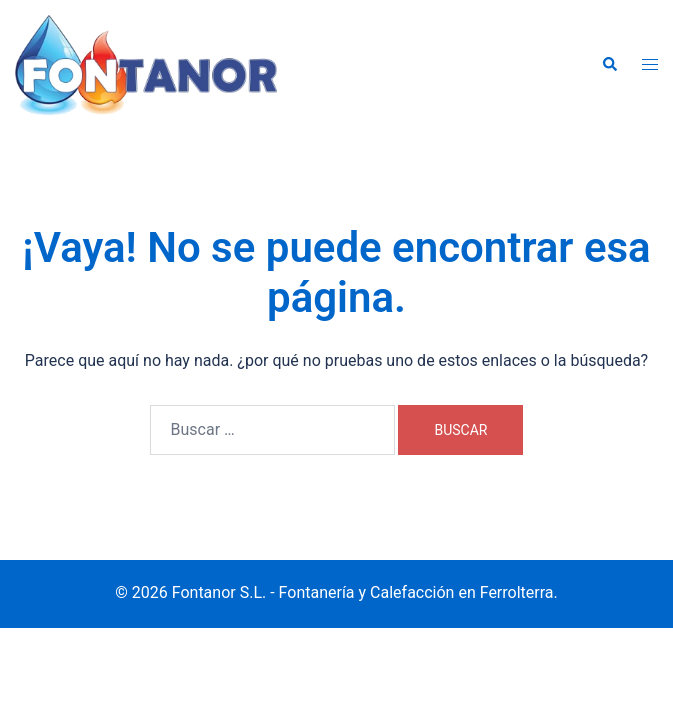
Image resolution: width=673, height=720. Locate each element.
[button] (609, 65)
